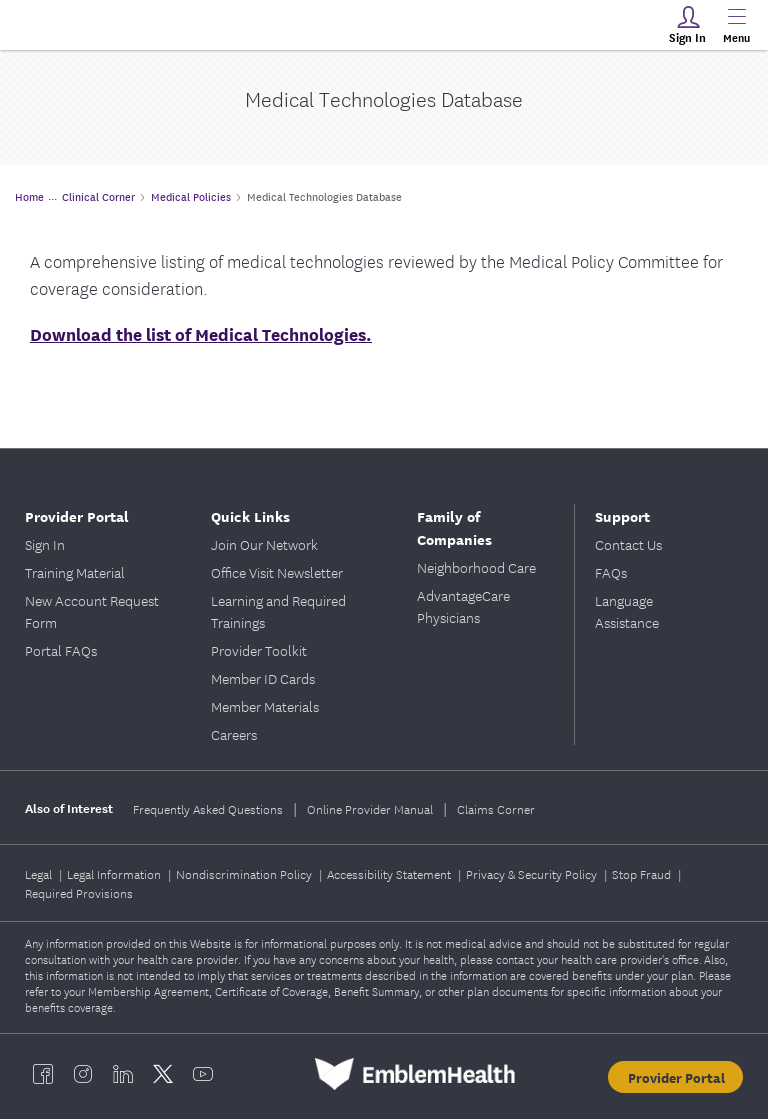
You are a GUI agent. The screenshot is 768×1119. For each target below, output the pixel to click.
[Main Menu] (736, 25)
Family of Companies (454, 527)
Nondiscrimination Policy (245, 873)
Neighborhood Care (476, 567)
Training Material (75, 572)
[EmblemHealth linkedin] (123, 1074)
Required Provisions (79, 892)
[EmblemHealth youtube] (203, 1074)
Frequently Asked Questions (208, 808)
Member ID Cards (263, 678)
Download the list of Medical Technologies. (201, 333)
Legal (40, 873)
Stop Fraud (643, 873)
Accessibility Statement (390, 873)
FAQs (611, 572)
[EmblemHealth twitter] (163, 1074)
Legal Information (115, 873)
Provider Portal (77, 515)
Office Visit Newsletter (277, 572)
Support (622, 515)
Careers (234, 734)
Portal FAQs (61, 650)
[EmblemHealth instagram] (83, 1074)
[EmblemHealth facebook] (43, 1074)
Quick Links (250, 515)
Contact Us (628, 544)
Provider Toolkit (259, 650)
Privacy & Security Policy (533, 873)
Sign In (45, 544)
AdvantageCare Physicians (463, 606)
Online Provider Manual (370, 808)
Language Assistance (627, 611)
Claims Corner (496, 808)
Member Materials (265, 706)
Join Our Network (264, 544)
